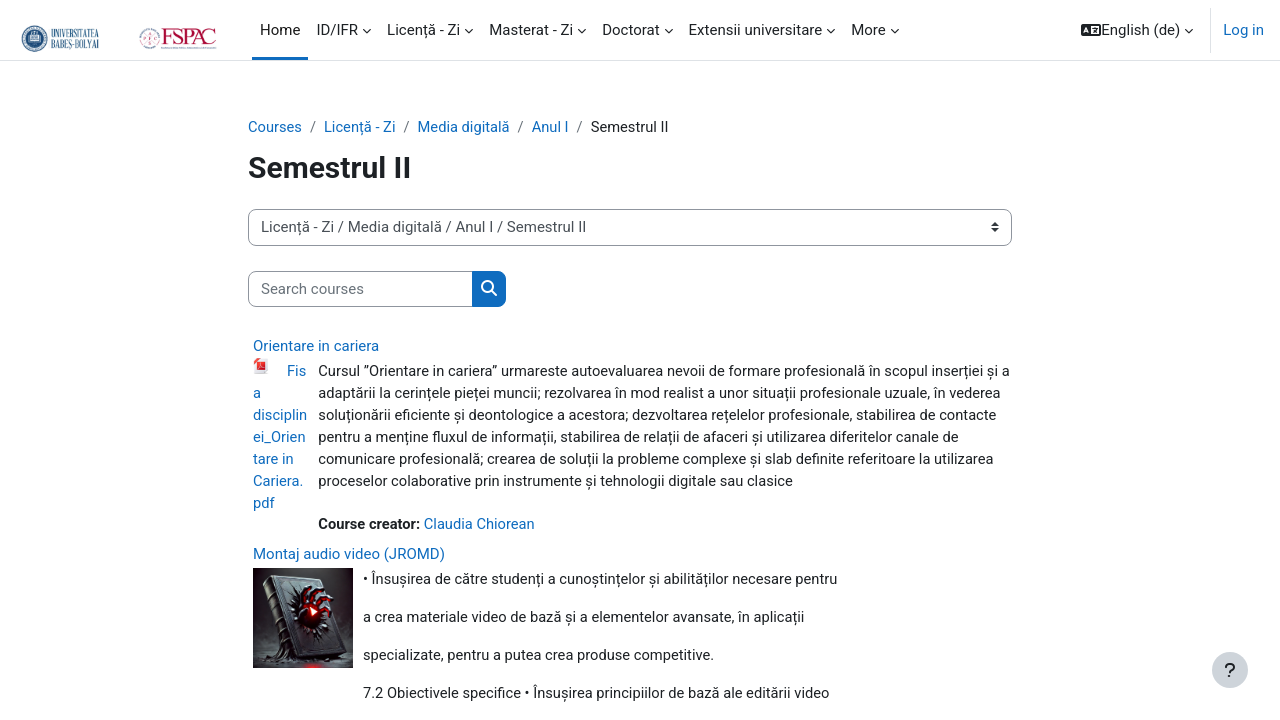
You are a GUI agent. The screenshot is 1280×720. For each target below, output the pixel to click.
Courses (275, 127)
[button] (1137, 30)
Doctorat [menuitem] (630, 30)
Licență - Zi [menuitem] (423, 30)
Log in (1243, 30)
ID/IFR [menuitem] (337, 30)
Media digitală (468, 127)
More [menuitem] (868, 30)
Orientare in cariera (316, 347)
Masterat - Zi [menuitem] (531, 30)
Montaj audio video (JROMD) (349, 558)
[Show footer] (1230, 670)
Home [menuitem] (280, 30)
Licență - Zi (361, 127)
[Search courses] (360, 289)
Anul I (556, 127)
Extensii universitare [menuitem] (756, 30)
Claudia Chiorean (482, 528)
